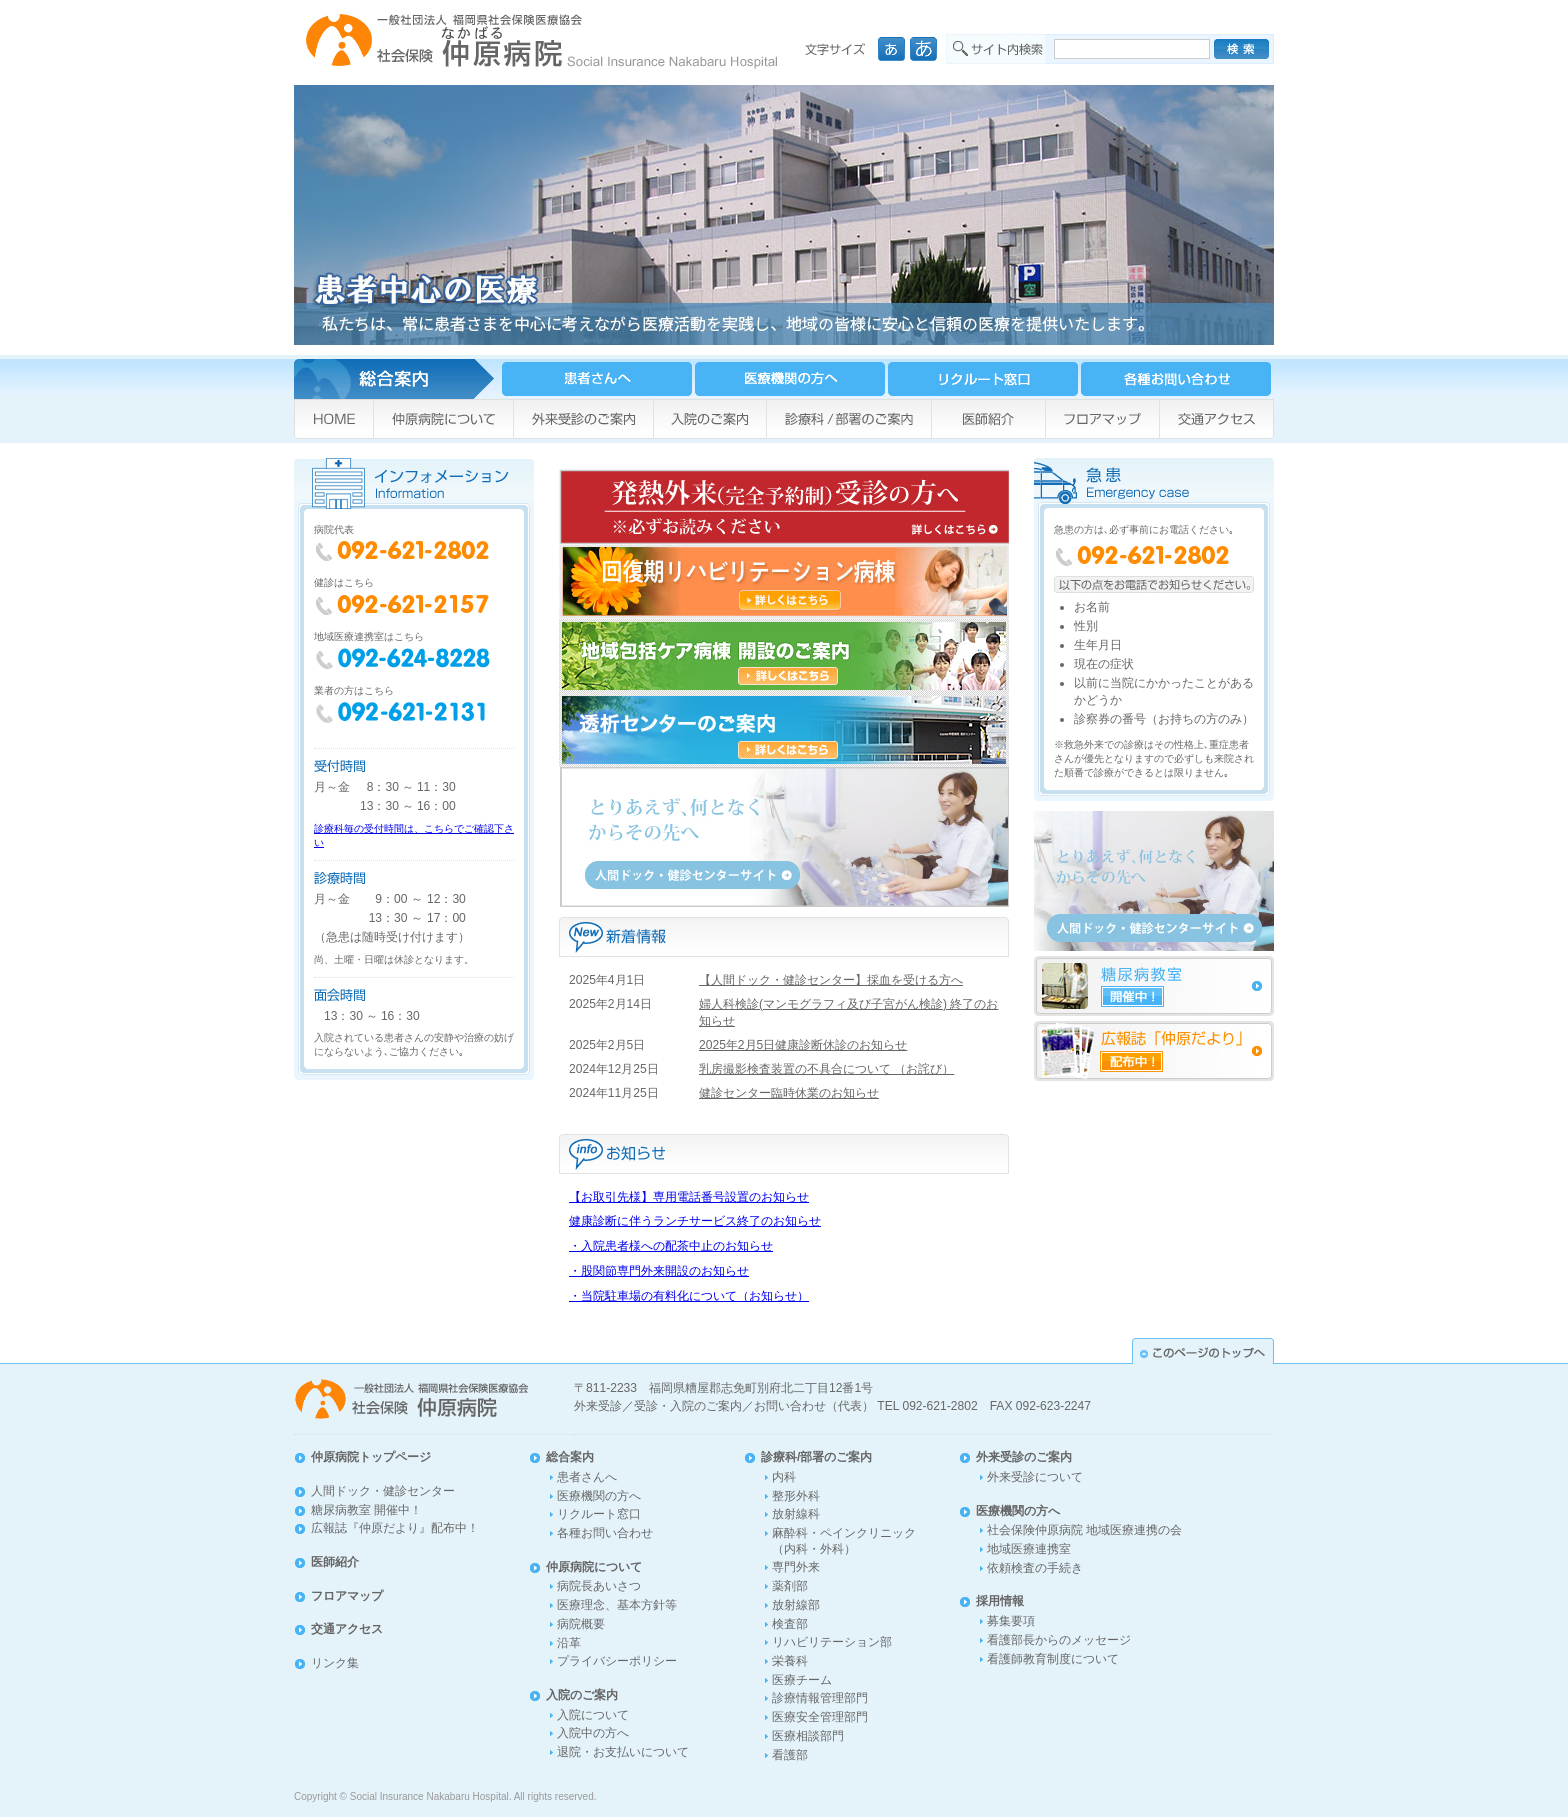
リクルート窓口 (599, 1514)
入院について (593, 1715)
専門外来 (796, 1567)
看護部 (790, 1755)
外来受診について (1035, 1477)
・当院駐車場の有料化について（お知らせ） (689, 1296)
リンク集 (335, 1663)
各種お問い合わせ (605, 1533)
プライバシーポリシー (617, 1661)
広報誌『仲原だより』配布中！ (395, 1528)
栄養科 (790, 1661)
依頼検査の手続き (1035, 1568)
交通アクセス (347, 1629)
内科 (784, 1477)
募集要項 (1011, 1621)
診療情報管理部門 (820, 1698)
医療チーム (802, 1680)
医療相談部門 (808, 1736)
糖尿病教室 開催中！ (366, 1510)
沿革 (569, 1643)
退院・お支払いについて (623, 1752)
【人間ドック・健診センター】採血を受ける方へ (831, 980)
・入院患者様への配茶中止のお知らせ (671, 1246)
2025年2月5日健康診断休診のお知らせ (803, 1045)
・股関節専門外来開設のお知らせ (659, 1271)
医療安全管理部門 (820, 1717)
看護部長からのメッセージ (1059, 1640)
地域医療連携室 (1029, 1549)
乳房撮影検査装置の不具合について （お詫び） (826, 1069)
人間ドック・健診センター (383, 1491)
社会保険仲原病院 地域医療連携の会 (1084, 1530)
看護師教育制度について (1053, 1659)
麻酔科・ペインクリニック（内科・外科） (844, 1541)
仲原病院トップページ (371, 1457)
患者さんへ (587, 1477)
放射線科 (796, 1514)
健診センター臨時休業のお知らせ (789, 1093)
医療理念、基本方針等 (617, 1605)
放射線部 (796, 1605)
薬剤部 (790, 1586)
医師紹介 (335, 1562)
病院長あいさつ (599, 1586)
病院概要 (581, 1624)
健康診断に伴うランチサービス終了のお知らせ (695, 1221)
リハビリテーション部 (832, 1642)
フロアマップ (347, 1596)
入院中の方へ (593, 1733)
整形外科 (796, 1496)
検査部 (790, 1624)
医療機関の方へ (599, 1496)
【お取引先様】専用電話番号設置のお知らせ (689, 1197)
